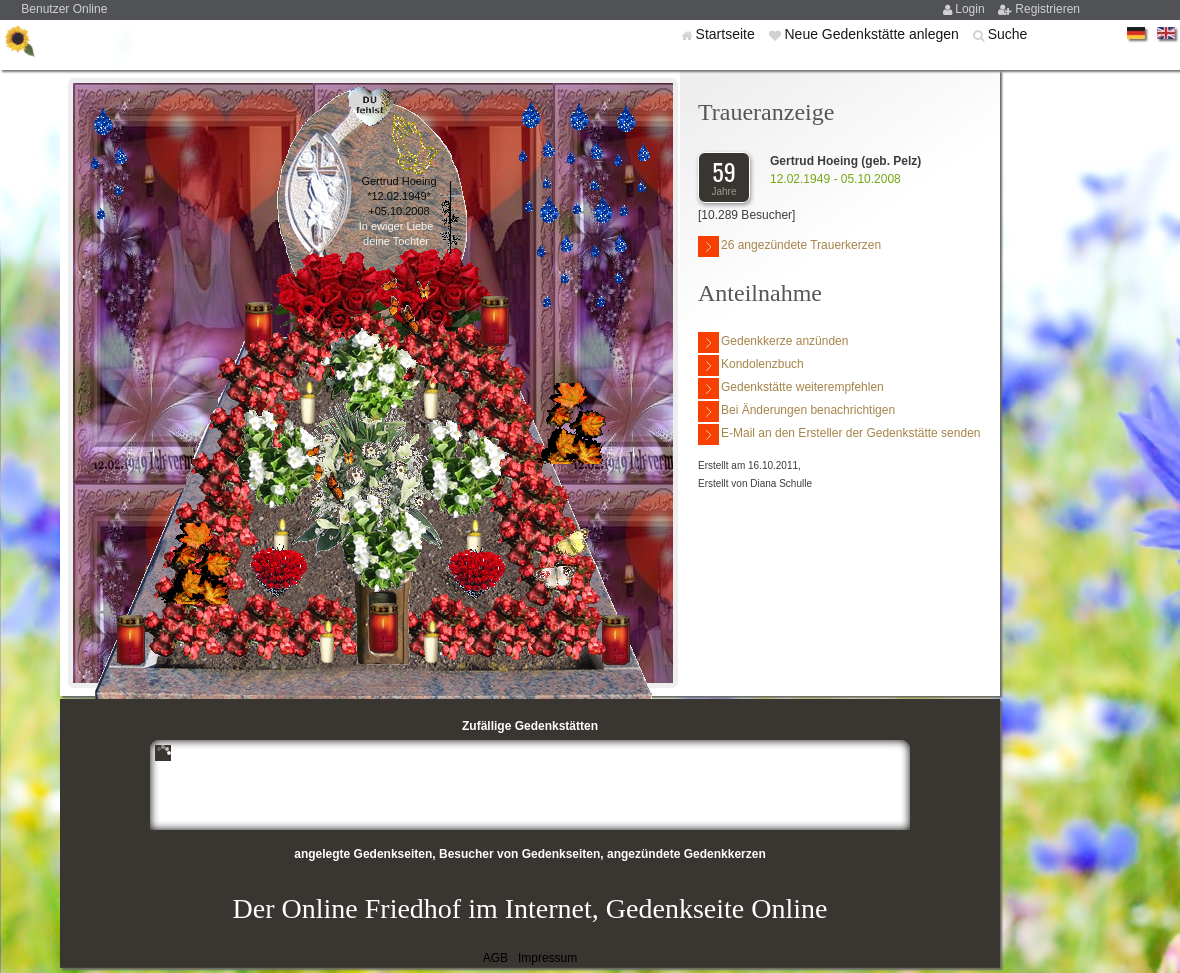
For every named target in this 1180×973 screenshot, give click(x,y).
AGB (495, 958)
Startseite (727, 34)
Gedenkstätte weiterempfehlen (791, 388)
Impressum (547, 958)
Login (971, 9)
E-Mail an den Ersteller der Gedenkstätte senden (839, 434)
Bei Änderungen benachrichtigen (796, 411)
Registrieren (1047, 9)
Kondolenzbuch (751, 365)
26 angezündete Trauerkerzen (789, 246)
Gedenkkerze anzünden (773, 342)
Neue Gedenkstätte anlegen (873, 34)
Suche (1008, 34)
